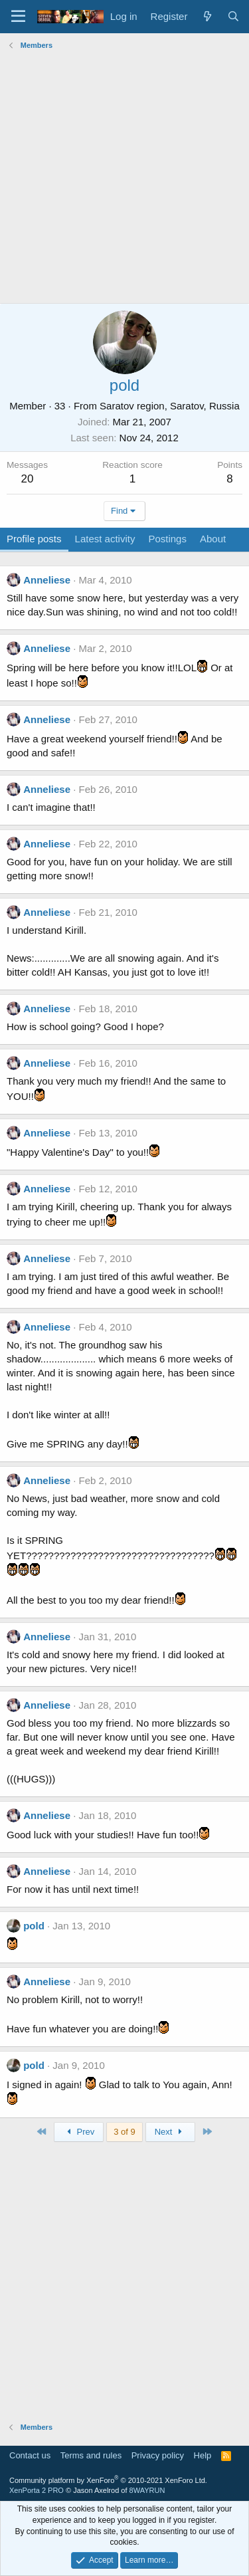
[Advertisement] (124, 178)
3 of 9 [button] (124, 2132)
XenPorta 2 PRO (36, 2490)
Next (170, 2132)
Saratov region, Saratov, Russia (170, 405)
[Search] (233, 16)
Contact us (29, 2455)
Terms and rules (91, 2455)
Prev (78, 2132)
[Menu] (18, 16)
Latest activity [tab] (105, 538)
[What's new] (207, 16)
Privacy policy (157, 2455)
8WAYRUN (147, 2490)
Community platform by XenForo (108, 2480)
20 (27, 479)
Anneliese (46, 580)
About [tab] (213, 538)
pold (33, 1925)
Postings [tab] (167, 538)
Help (203, 2455)
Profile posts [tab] (34, 538)
